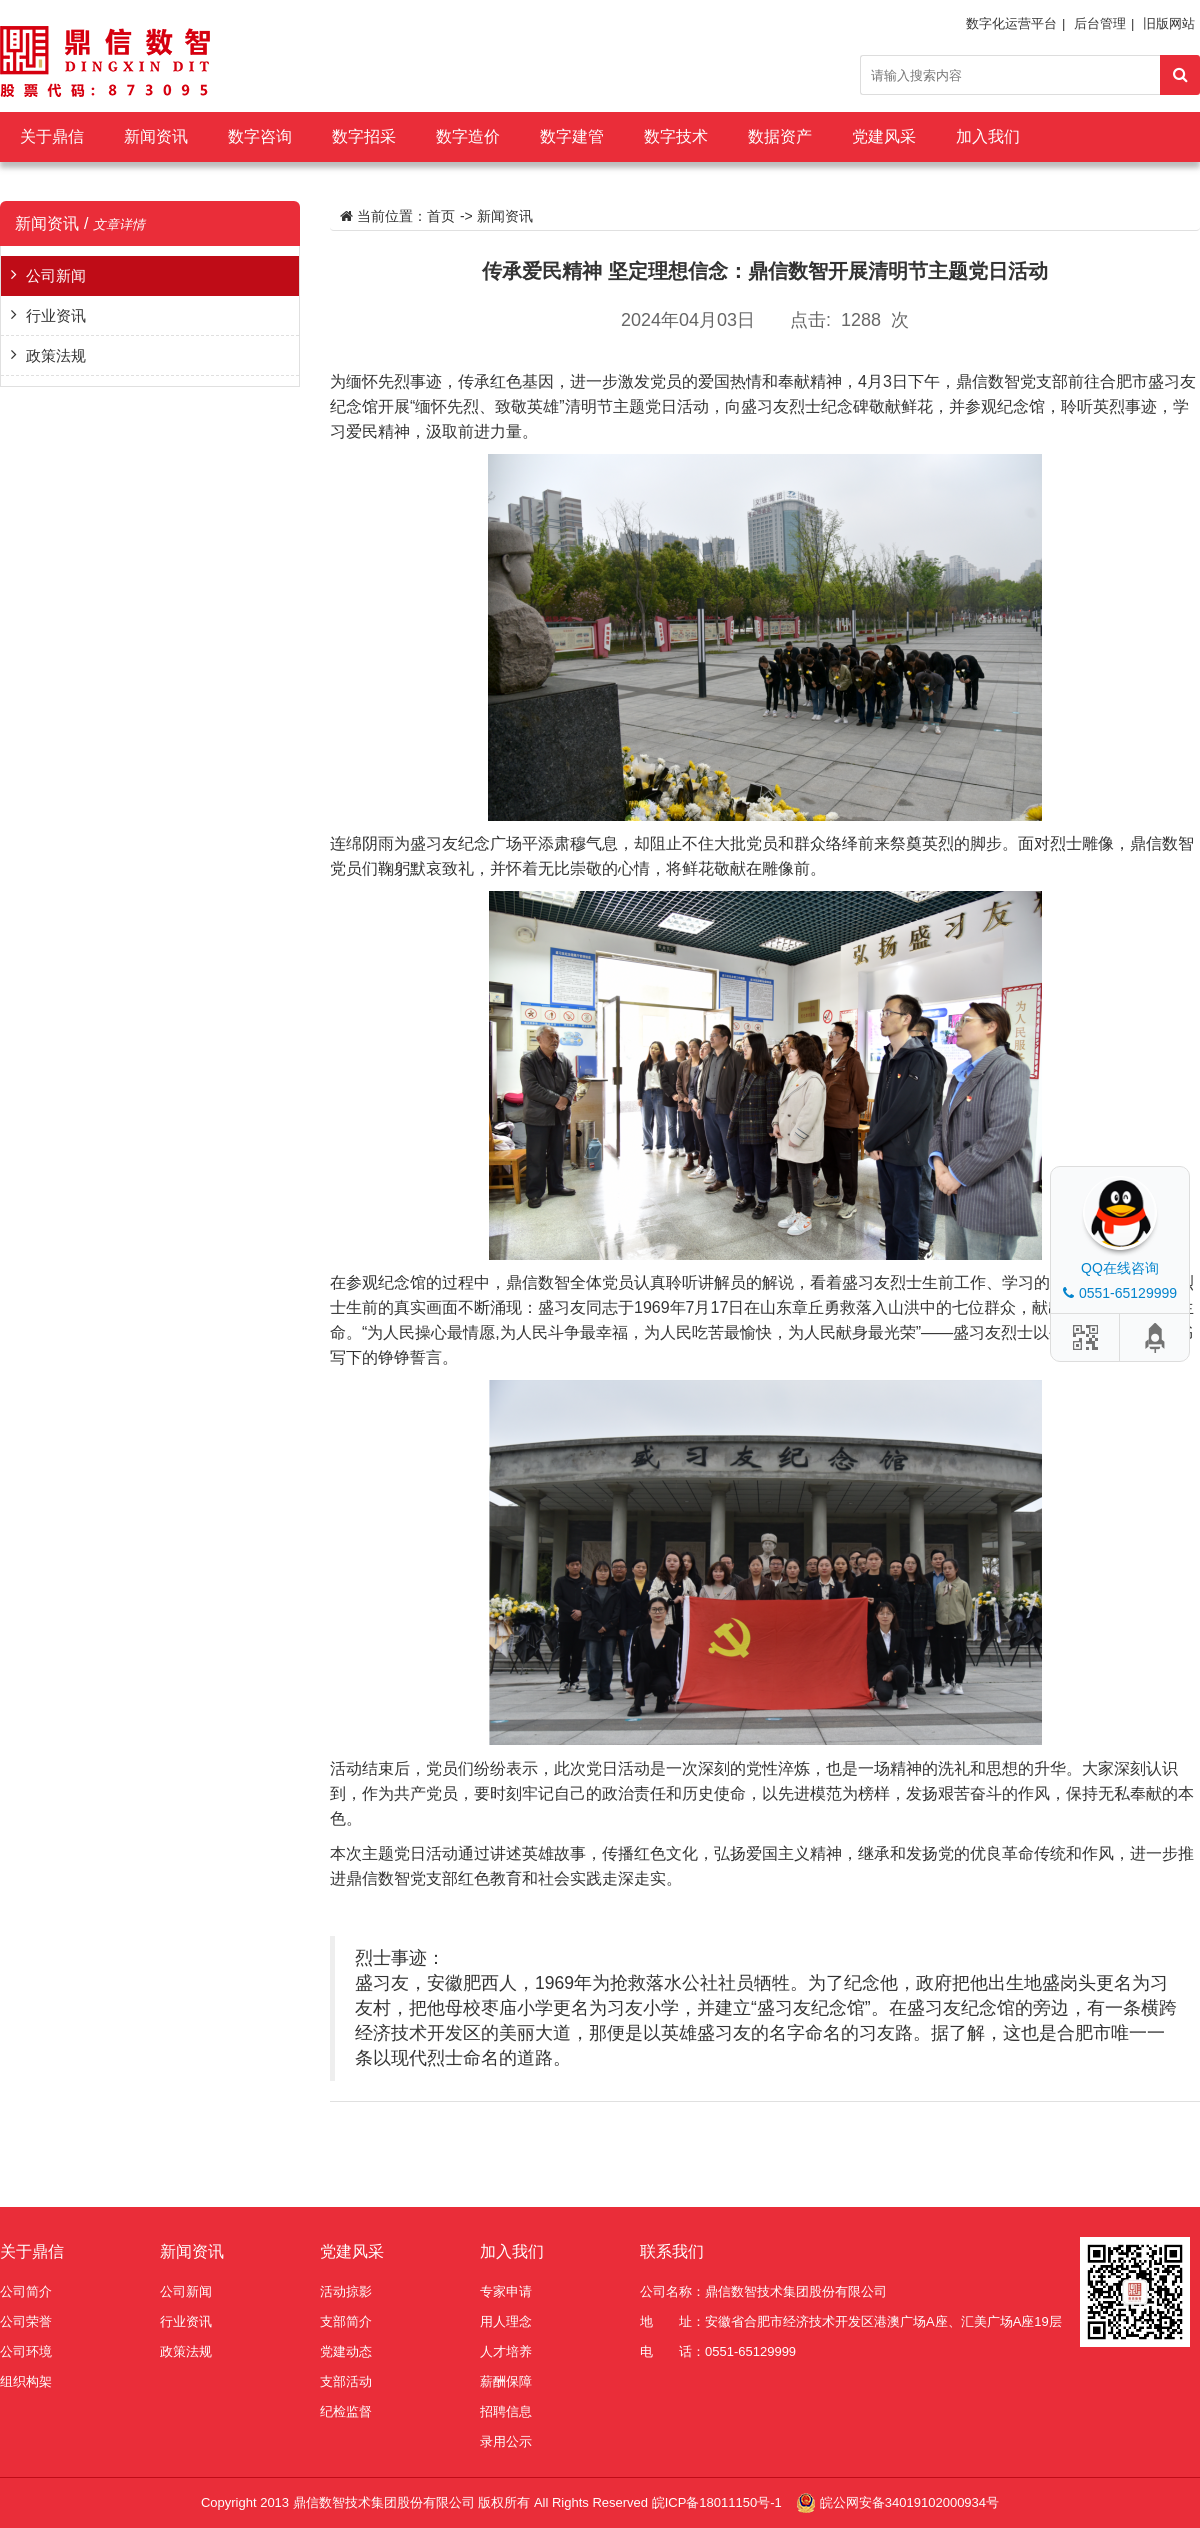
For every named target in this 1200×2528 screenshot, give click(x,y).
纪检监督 (346, 2411)
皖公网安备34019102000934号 (909, 2502)
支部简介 (346, 2321)
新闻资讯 (156, 136)
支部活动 (346, 2381)
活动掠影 (346, 2291)
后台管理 (1100, 23)
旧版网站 (1169, 23)
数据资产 (780, 136)
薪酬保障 (506, 2381)
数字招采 (364, 136)
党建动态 (346, 2351)
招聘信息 (506, 2411)
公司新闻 (56, 275)
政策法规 (56, 355)
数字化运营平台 (1011, 23)
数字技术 (676, 136)
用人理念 (506, 2321)
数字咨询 (260, 136)
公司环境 (26, 2351)
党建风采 (884, 136)
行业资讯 (56, 315)
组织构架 (26, 2381)
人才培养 (506, 2351)
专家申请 (506, 2291)
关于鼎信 (52, 136)
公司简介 (26, 2291)
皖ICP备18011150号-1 (719, 2502)
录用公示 (506, 2441)
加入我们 (988, 136)
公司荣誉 (26, 2321)
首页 (441, 216)
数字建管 (572, 136)
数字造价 (468, 136)
